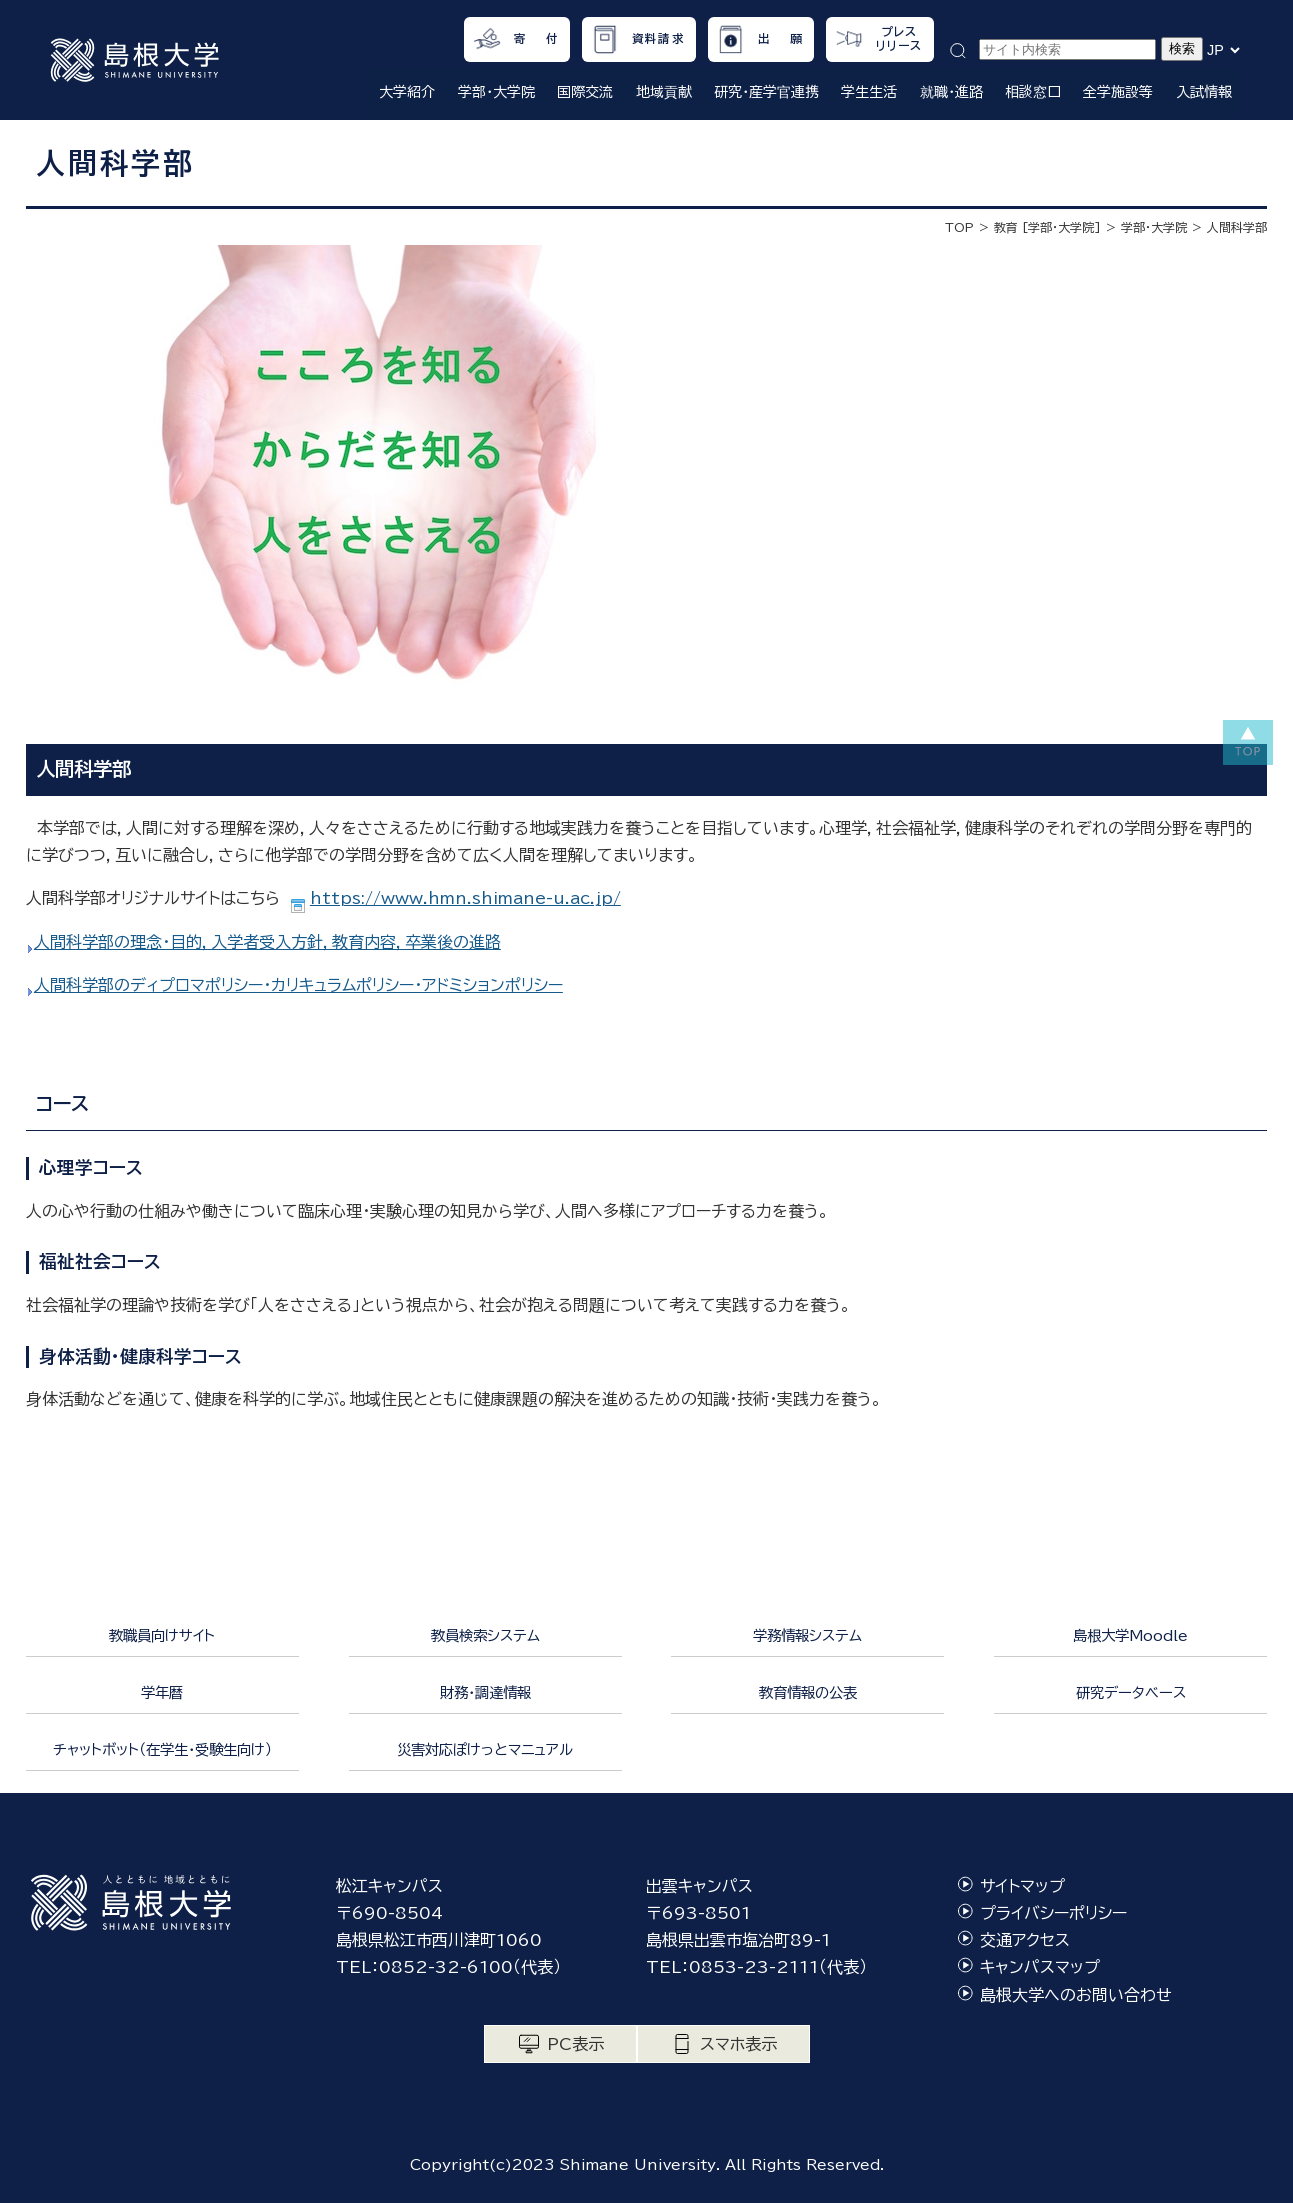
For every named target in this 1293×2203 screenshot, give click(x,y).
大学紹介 (407, 92)
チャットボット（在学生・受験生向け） (162, 1749)
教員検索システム (485, 1635)
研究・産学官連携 (766, 92)
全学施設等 (1118, 92)
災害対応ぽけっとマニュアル (485, 1749)
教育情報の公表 (808, 1692)
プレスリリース (899, 38)
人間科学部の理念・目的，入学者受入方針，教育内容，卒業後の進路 (267, 942)
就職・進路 (951, 92)
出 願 (780, 38)
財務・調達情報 (485, 1692)
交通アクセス (1025, 1940)
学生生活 (869, 92)
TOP (959, 227)
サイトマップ (1022, 1886)
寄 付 (536, 38)
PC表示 (575, 2044)
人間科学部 (1237, 227)
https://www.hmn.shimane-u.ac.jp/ (465, 898)
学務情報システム (807, 1635)
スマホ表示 (738, 2044)
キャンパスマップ (1040, 1967)
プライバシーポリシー (1053, 1913)
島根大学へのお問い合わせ (1076, 1995)
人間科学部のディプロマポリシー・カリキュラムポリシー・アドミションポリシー (298, 985)
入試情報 (1204, 92)
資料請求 (658, 38)
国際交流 (585, 92)
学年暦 (162, 1692)
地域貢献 (664, 92)
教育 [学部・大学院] (1047, 227)
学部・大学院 (496, 92)
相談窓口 (1033, 92)
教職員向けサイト (162, 1635)
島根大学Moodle (1130, 1635)
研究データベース (1131, 1692)
